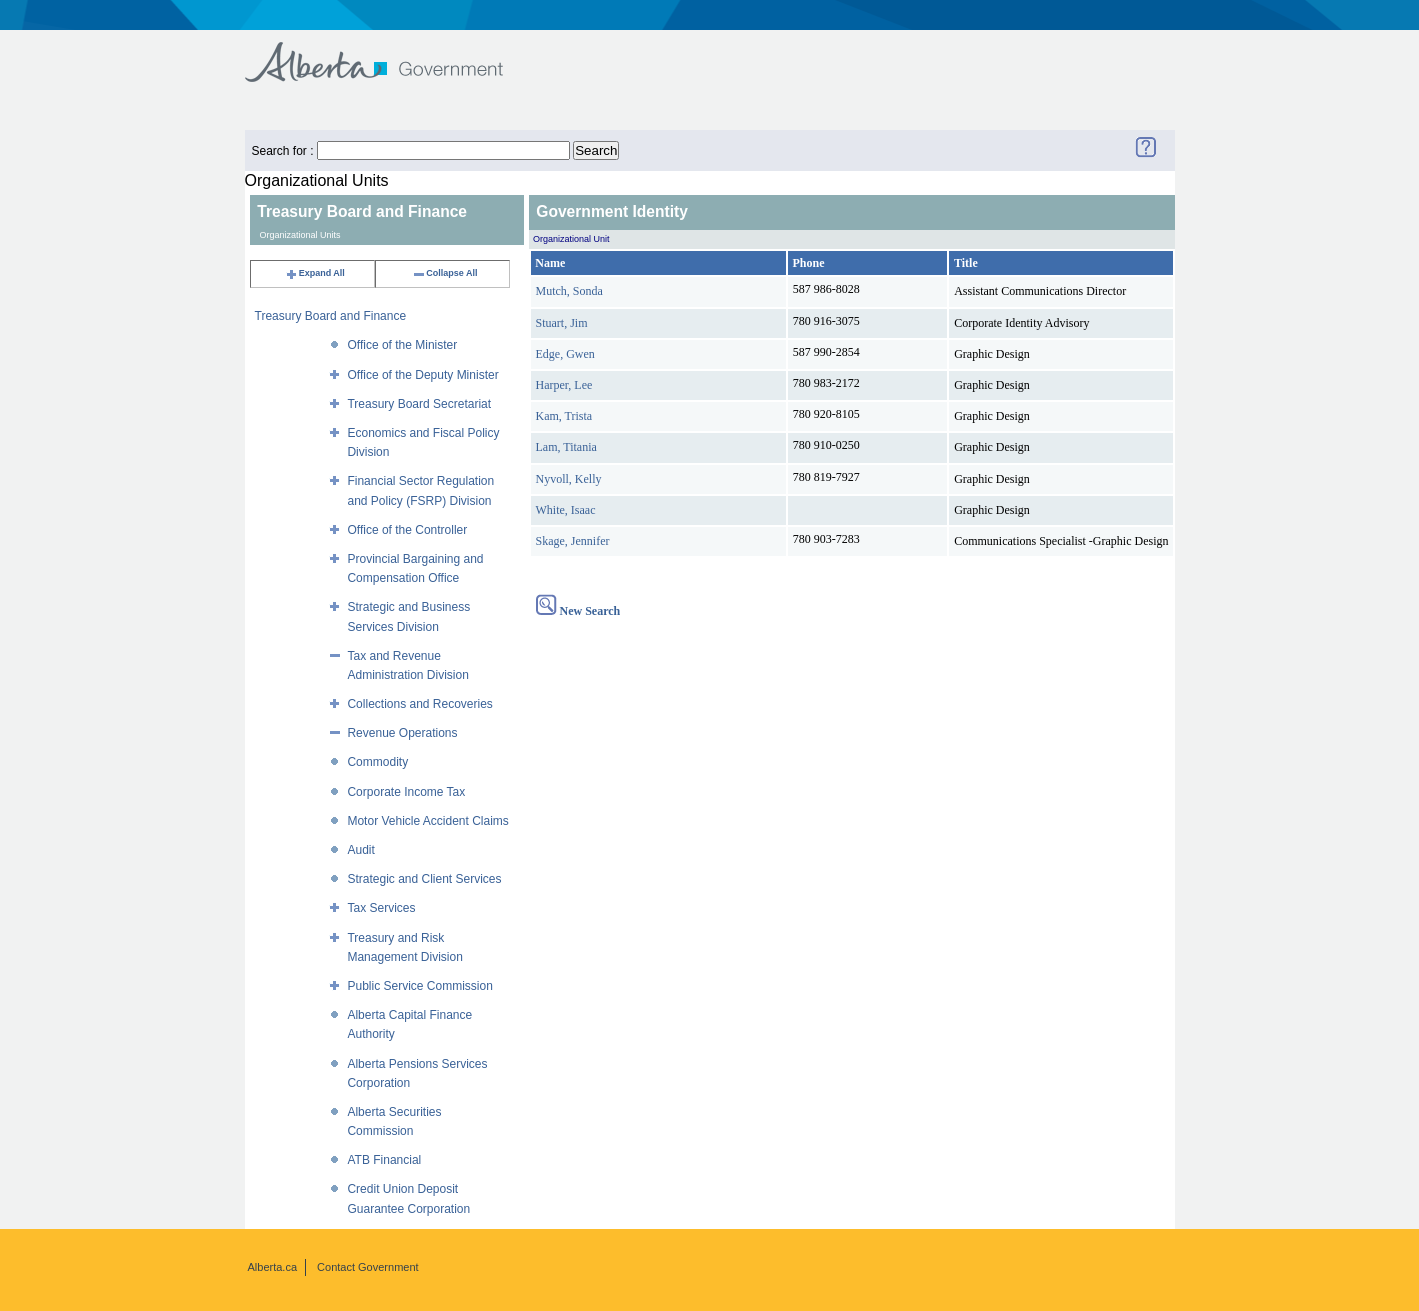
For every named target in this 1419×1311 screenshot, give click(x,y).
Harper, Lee (564, 385)
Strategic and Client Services (424, 879)
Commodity (377, 762)
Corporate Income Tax (406, 792)
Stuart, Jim (562, 323)
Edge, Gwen (565, 354)
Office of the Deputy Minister (422, 375)
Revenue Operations (402, 733)
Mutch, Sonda (569, 291)
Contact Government (368, 1267)
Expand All (315, 273)
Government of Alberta (390, 52)
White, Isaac (566, 510)
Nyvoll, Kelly (569, 479)
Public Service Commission (419, 986)
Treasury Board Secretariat (419, 404)
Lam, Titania (566, 447)
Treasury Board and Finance (331, 316)
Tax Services (381, 908)
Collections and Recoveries (419, 704)
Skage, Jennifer (573, 541)
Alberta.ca (273, 1267)
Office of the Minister (402, 345)
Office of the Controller (407, 530)
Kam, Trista (564, 416)
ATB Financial (384, 1160)
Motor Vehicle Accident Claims (427, 821)
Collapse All (444, 273)
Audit (360, 850)
